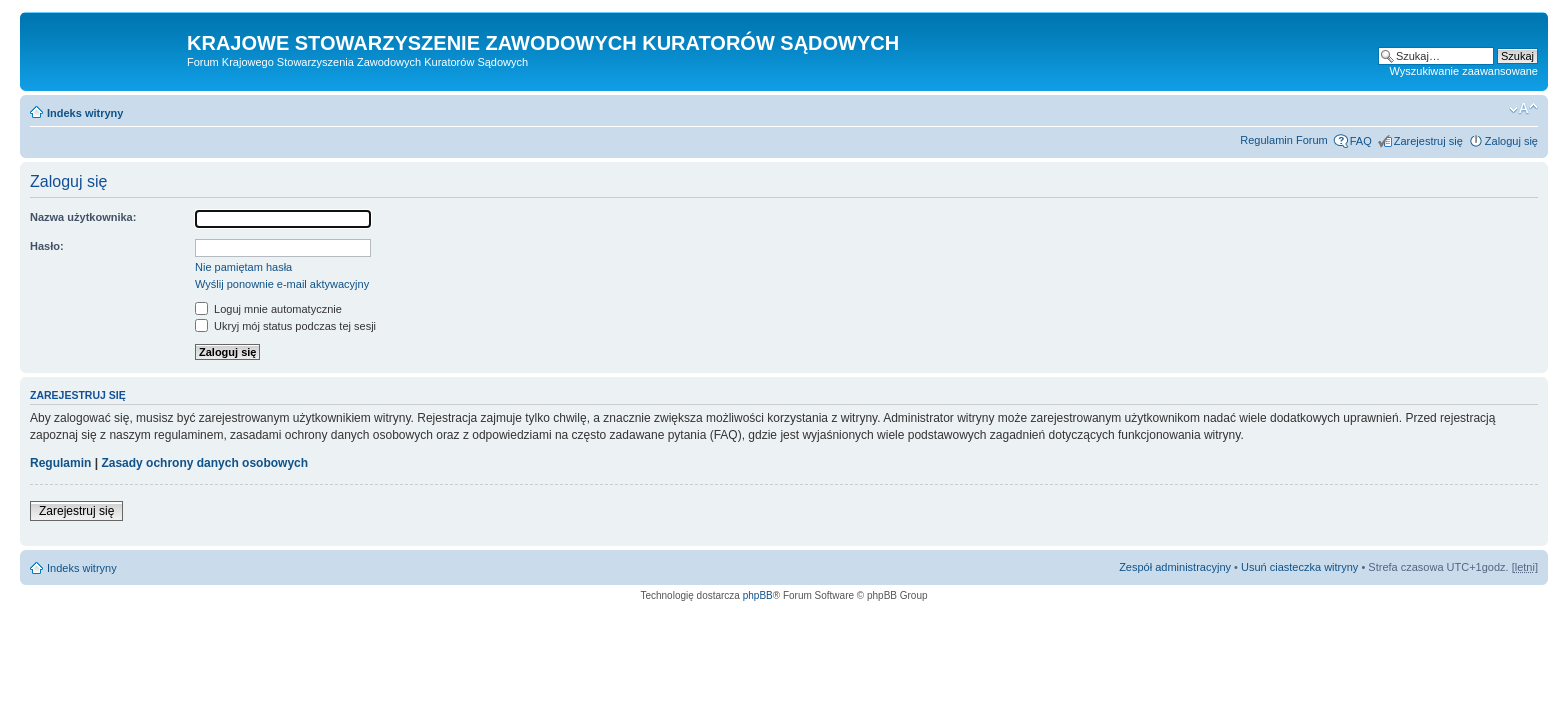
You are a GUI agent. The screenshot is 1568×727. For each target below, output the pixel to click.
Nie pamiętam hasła (243, 267)
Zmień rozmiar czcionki (1523, 109)
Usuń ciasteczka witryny (1299, 567)
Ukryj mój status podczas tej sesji (285, 326)
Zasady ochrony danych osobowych (204, 463)
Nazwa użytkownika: (83, 217)
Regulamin (60, 463)
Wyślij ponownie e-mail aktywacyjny (282, 284)
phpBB (758, 595)
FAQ (1361, 141)
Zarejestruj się (1428, 141)
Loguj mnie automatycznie (268, 309)
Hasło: (47, 246)
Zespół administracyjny (1175, 567)
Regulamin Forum (1283, 140)
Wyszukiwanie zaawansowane (1464, 71)
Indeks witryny (85, 113)
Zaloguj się (1511, 141)
